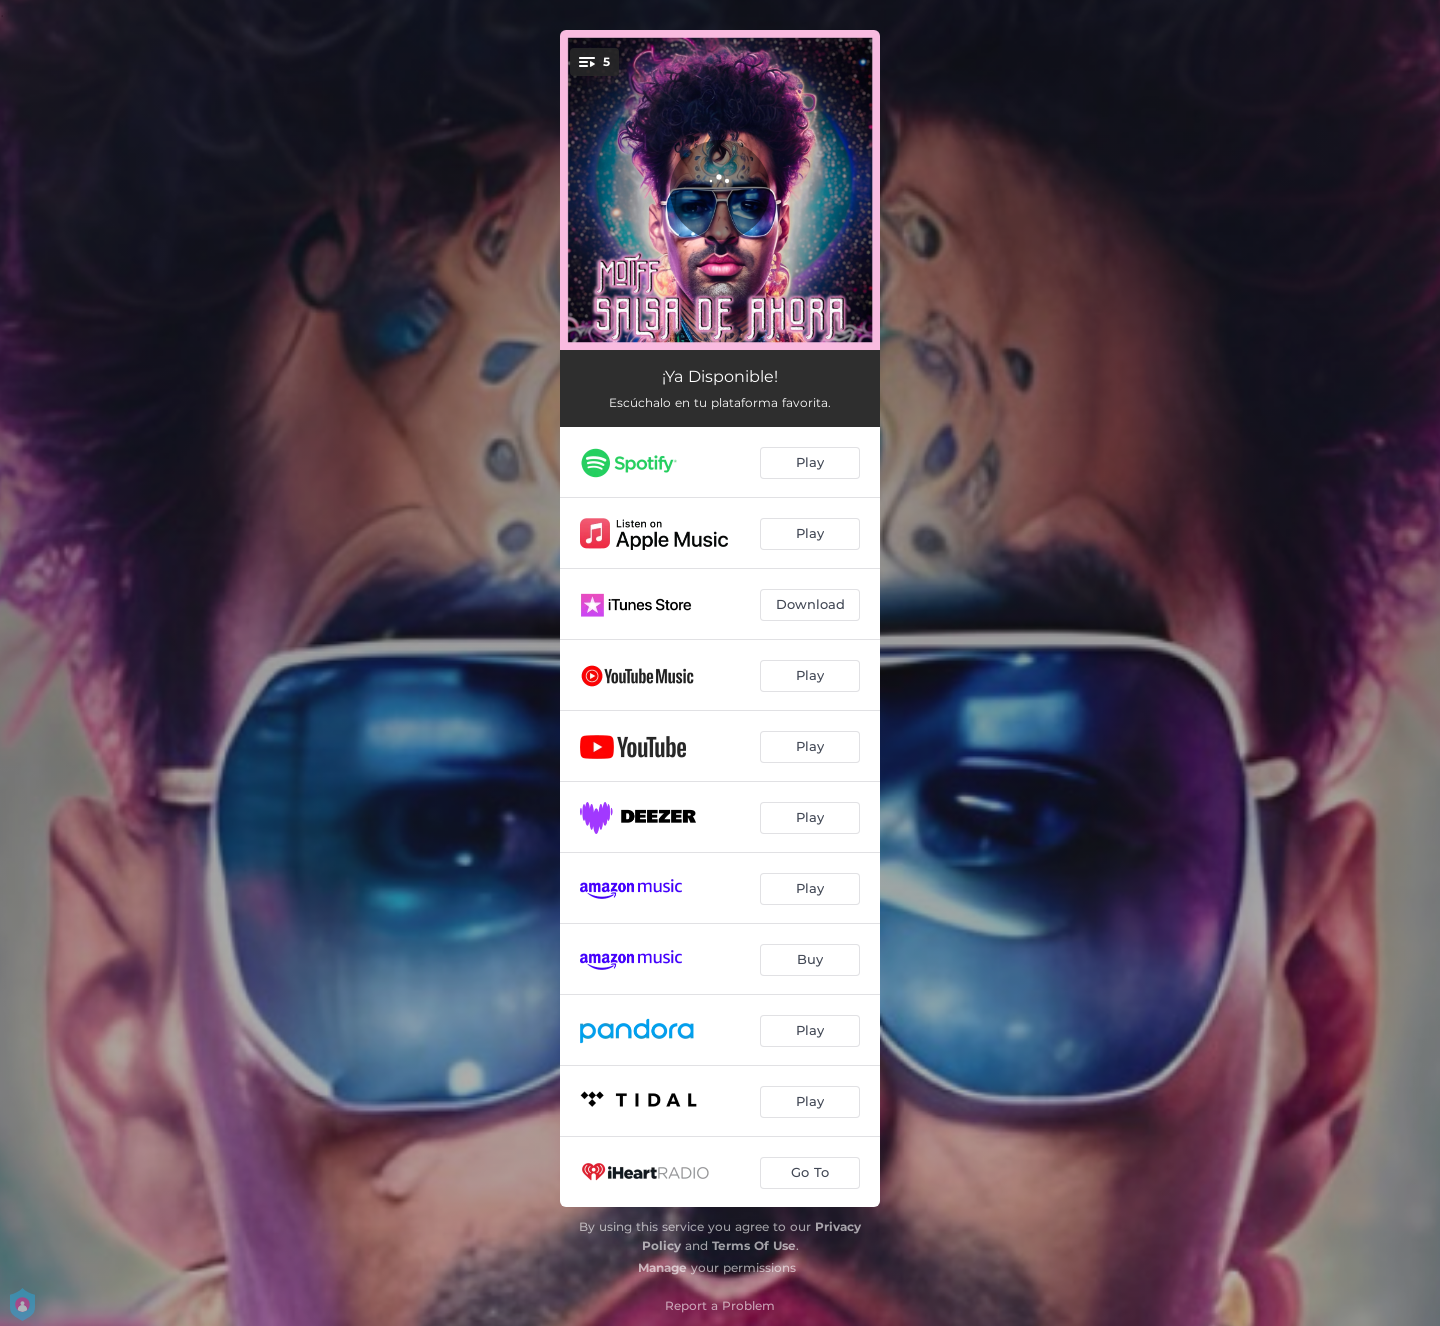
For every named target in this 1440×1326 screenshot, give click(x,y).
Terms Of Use (754, 1245)
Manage (662, 1267)
